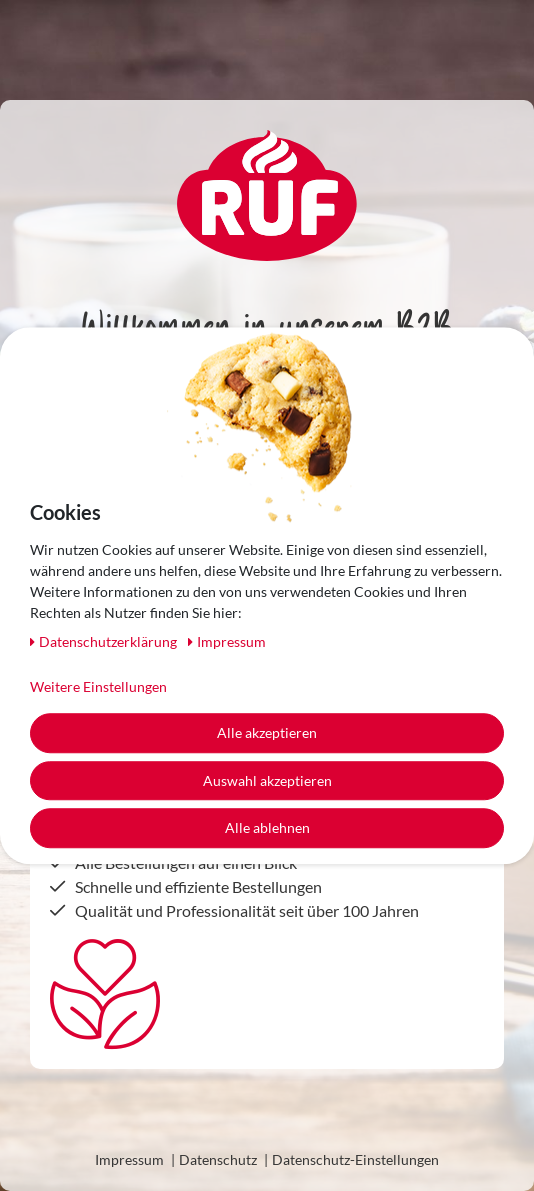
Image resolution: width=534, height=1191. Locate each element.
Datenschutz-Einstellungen (355, 1159)
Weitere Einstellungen (98, 686)
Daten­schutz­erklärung (105, 641)
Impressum (129, 1159)
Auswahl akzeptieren (267, 780)
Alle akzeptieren (267, 732)
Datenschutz (218, 1159)
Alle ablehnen (267, 827)
